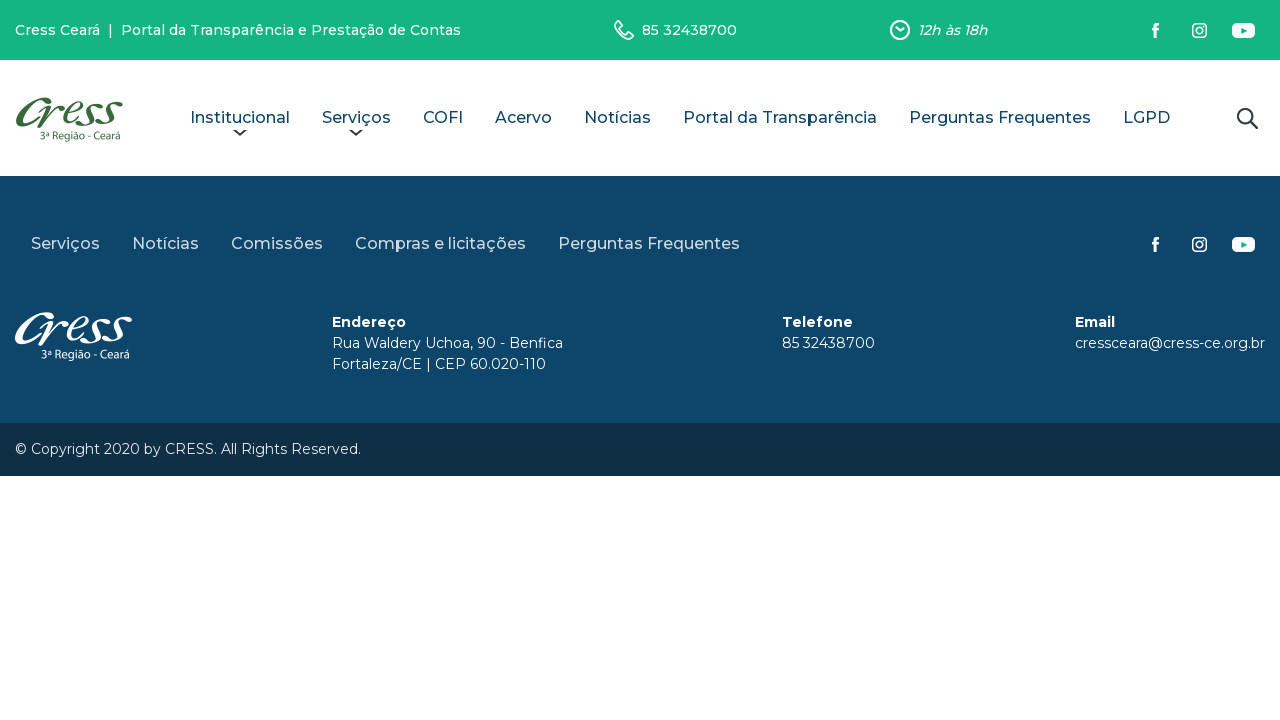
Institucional (240, 117)
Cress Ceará (57, 30)
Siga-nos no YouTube (1243, 30)
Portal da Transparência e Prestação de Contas (291, 30)
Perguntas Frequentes (1000, 117)
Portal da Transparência (780, 117)
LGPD (1146, 117)
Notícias (617, 117)
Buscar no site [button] (1247, 118)
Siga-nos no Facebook (1155, 30)
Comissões (277, 243)
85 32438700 (689, 30)
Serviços (356, 117)
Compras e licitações (440, 243)
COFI (443, 117)
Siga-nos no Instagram (1199, 30)
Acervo (523, 117)
